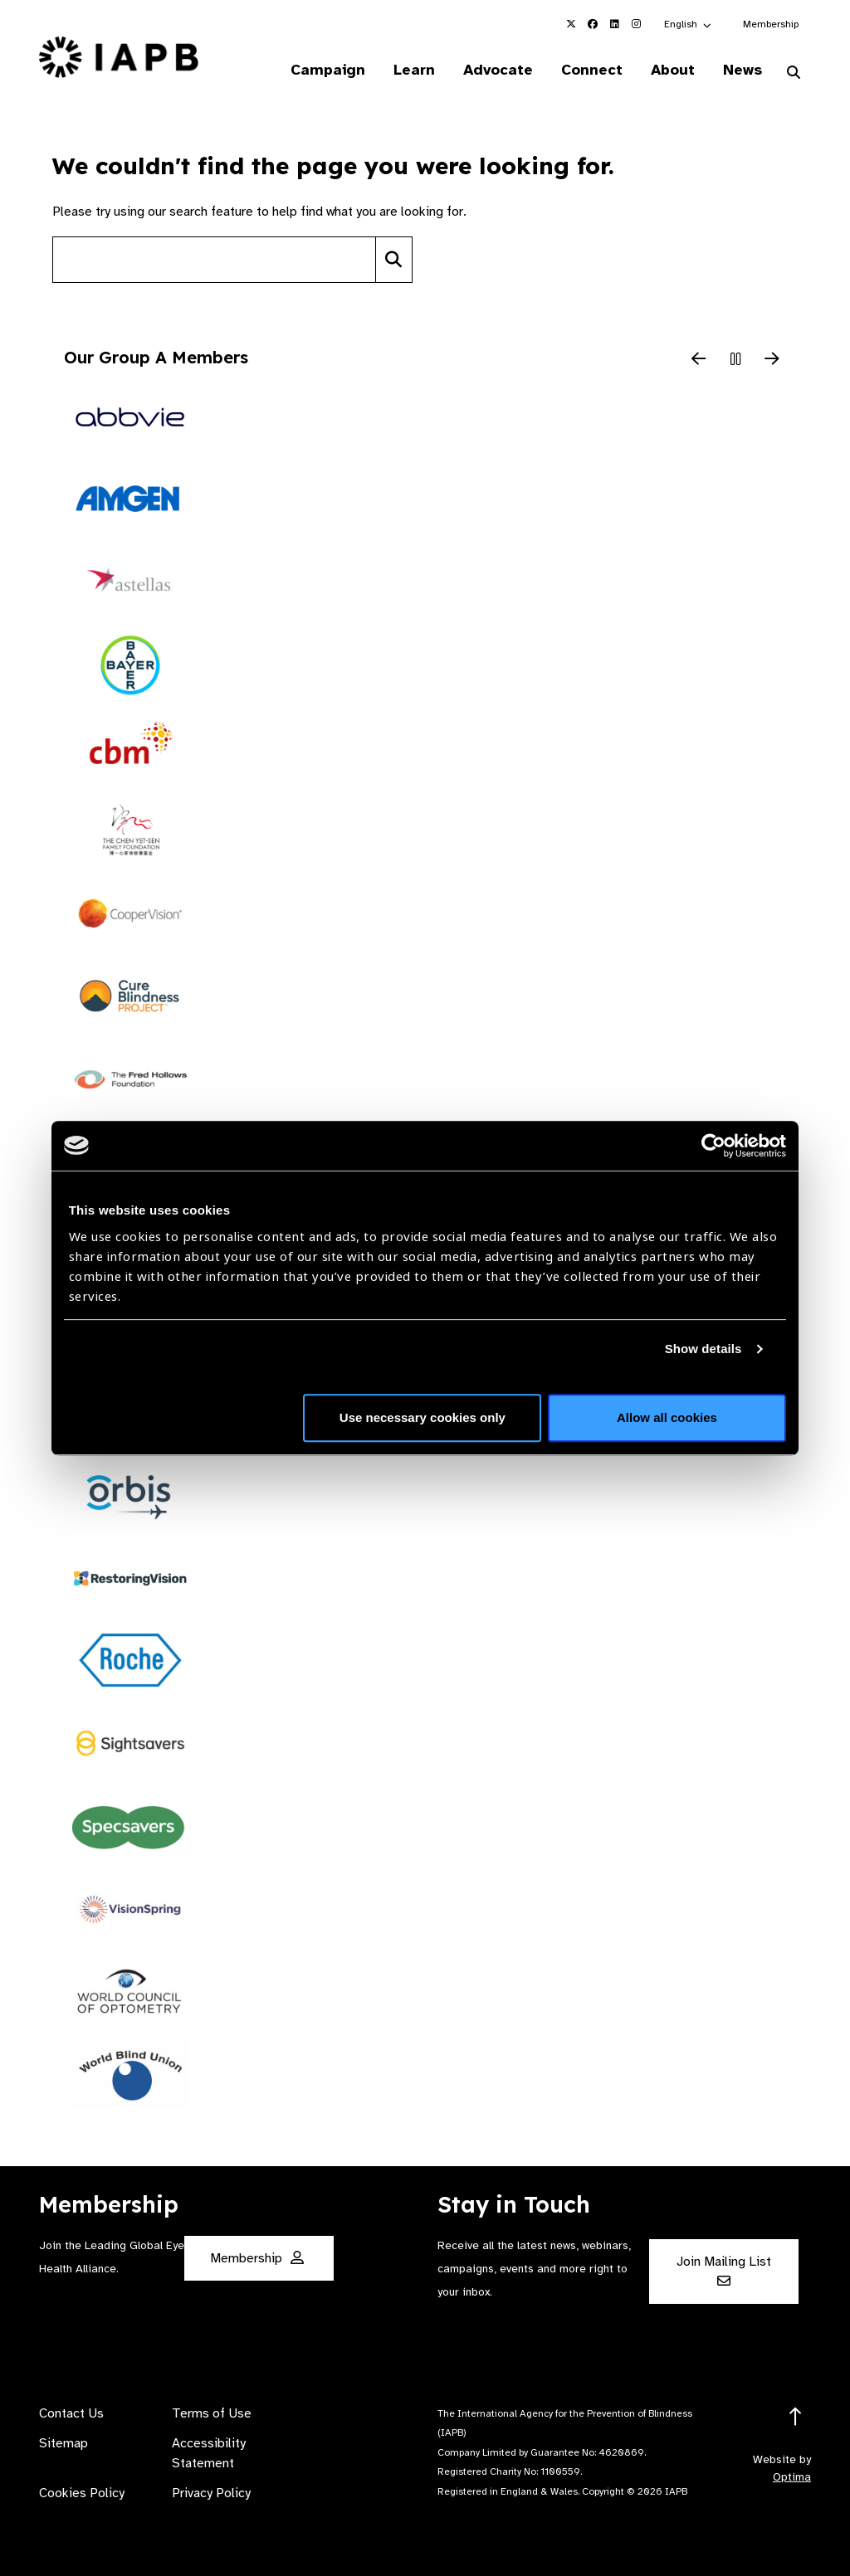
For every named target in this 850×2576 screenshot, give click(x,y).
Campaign (328, 70)
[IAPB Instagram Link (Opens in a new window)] (635, 24)
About (673, 70)
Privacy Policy (211, 2493)
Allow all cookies (667, 1417)
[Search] (394, 259)
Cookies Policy (82, 2493)
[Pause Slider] (735, 360)
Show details (703, 1349)
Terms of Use (212, 2413)
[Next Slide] (772, 360)
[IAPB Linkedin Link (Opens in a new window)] (614, 24)
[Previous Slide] (698, 360)
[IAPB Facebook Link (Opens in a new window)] (592, 24)
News (742, 70)
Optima (792, 2477)
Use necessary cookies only (423, 1417)
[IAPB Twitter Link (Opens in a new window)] (571, 24)
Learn (414, 70)
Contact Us (71, 2413)
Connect (592, 70)
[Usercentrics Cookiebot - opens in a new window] (713, 1145)
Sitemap (63, 2443)
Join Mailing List (724, 2270)
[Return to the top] (795, 2417)
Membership (771, 24)
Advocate (498, 70)
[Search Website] (793, 73)
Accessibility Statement (209, 2453)
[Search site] (214, 259)
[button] (688, 24)
